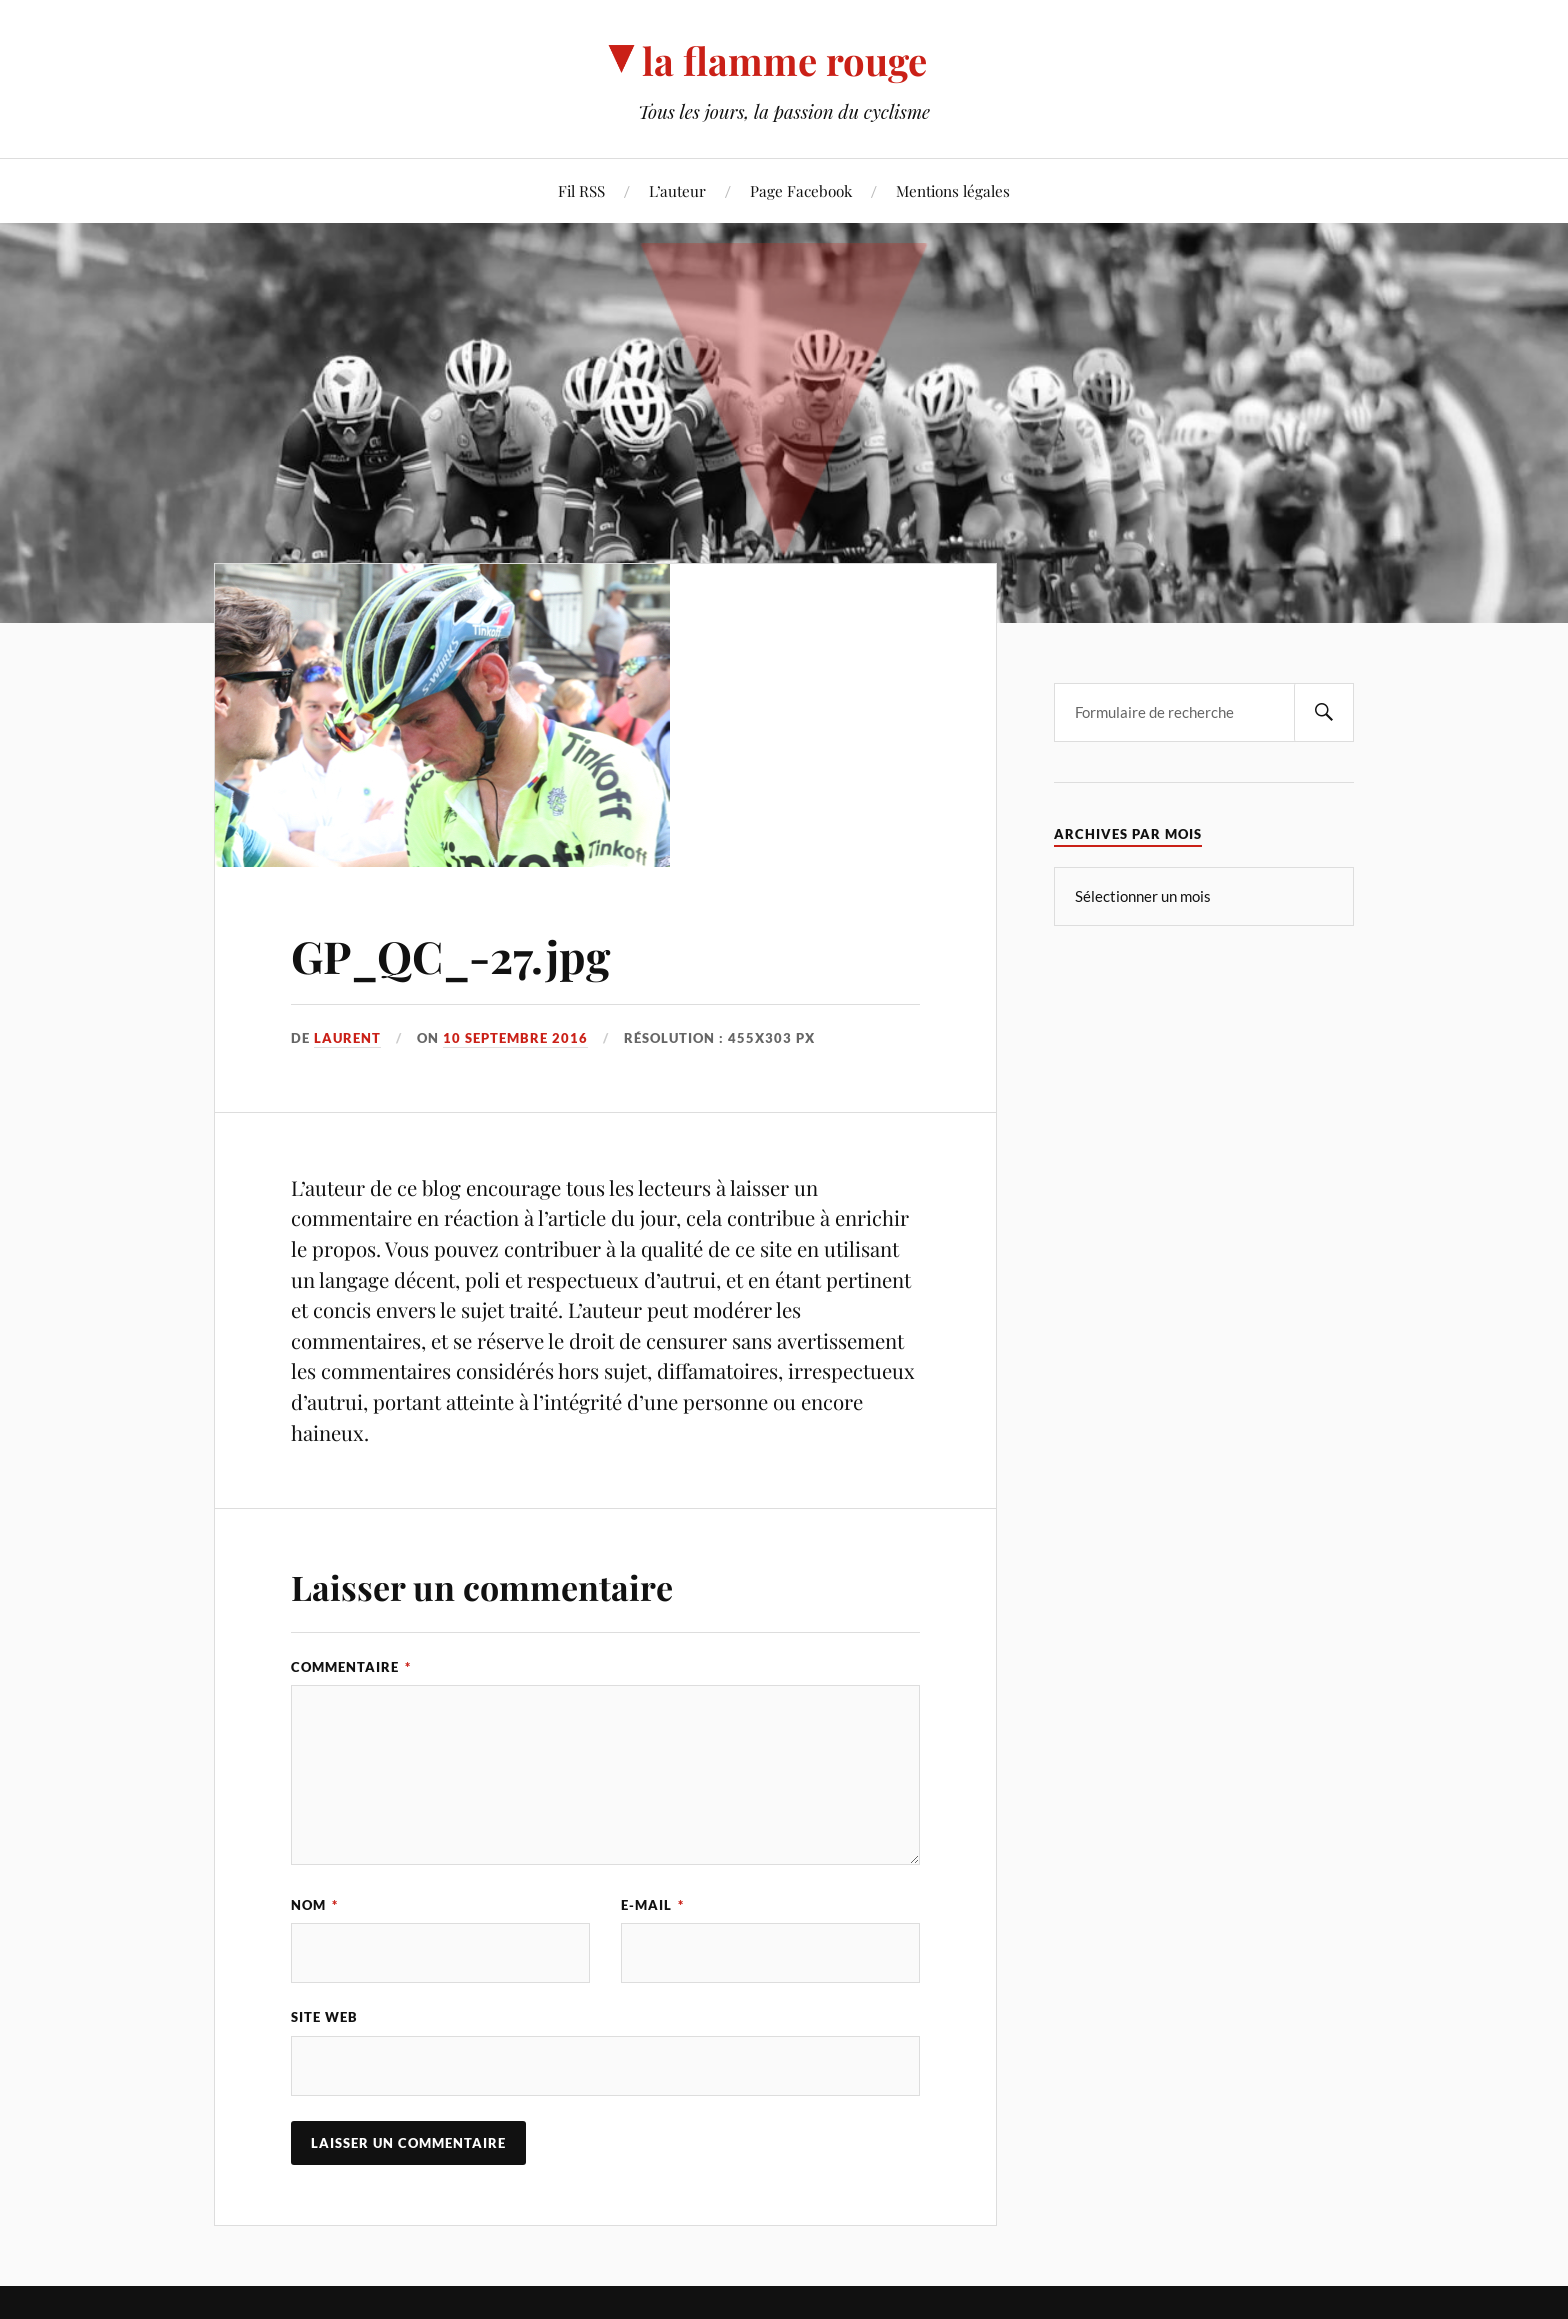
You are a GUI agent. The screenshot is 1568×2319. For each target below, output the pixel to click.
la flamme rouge (784, 60)
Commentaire (351, 1667)
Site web (324, 2017)
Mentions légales (953, 190)
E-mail (652, 1905)
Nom (314, 1905)
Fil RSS (581, 190)
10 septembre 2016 (515, 1038)
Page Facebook (801, 190)
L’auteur (677, 190)
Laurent (347, 1038)
